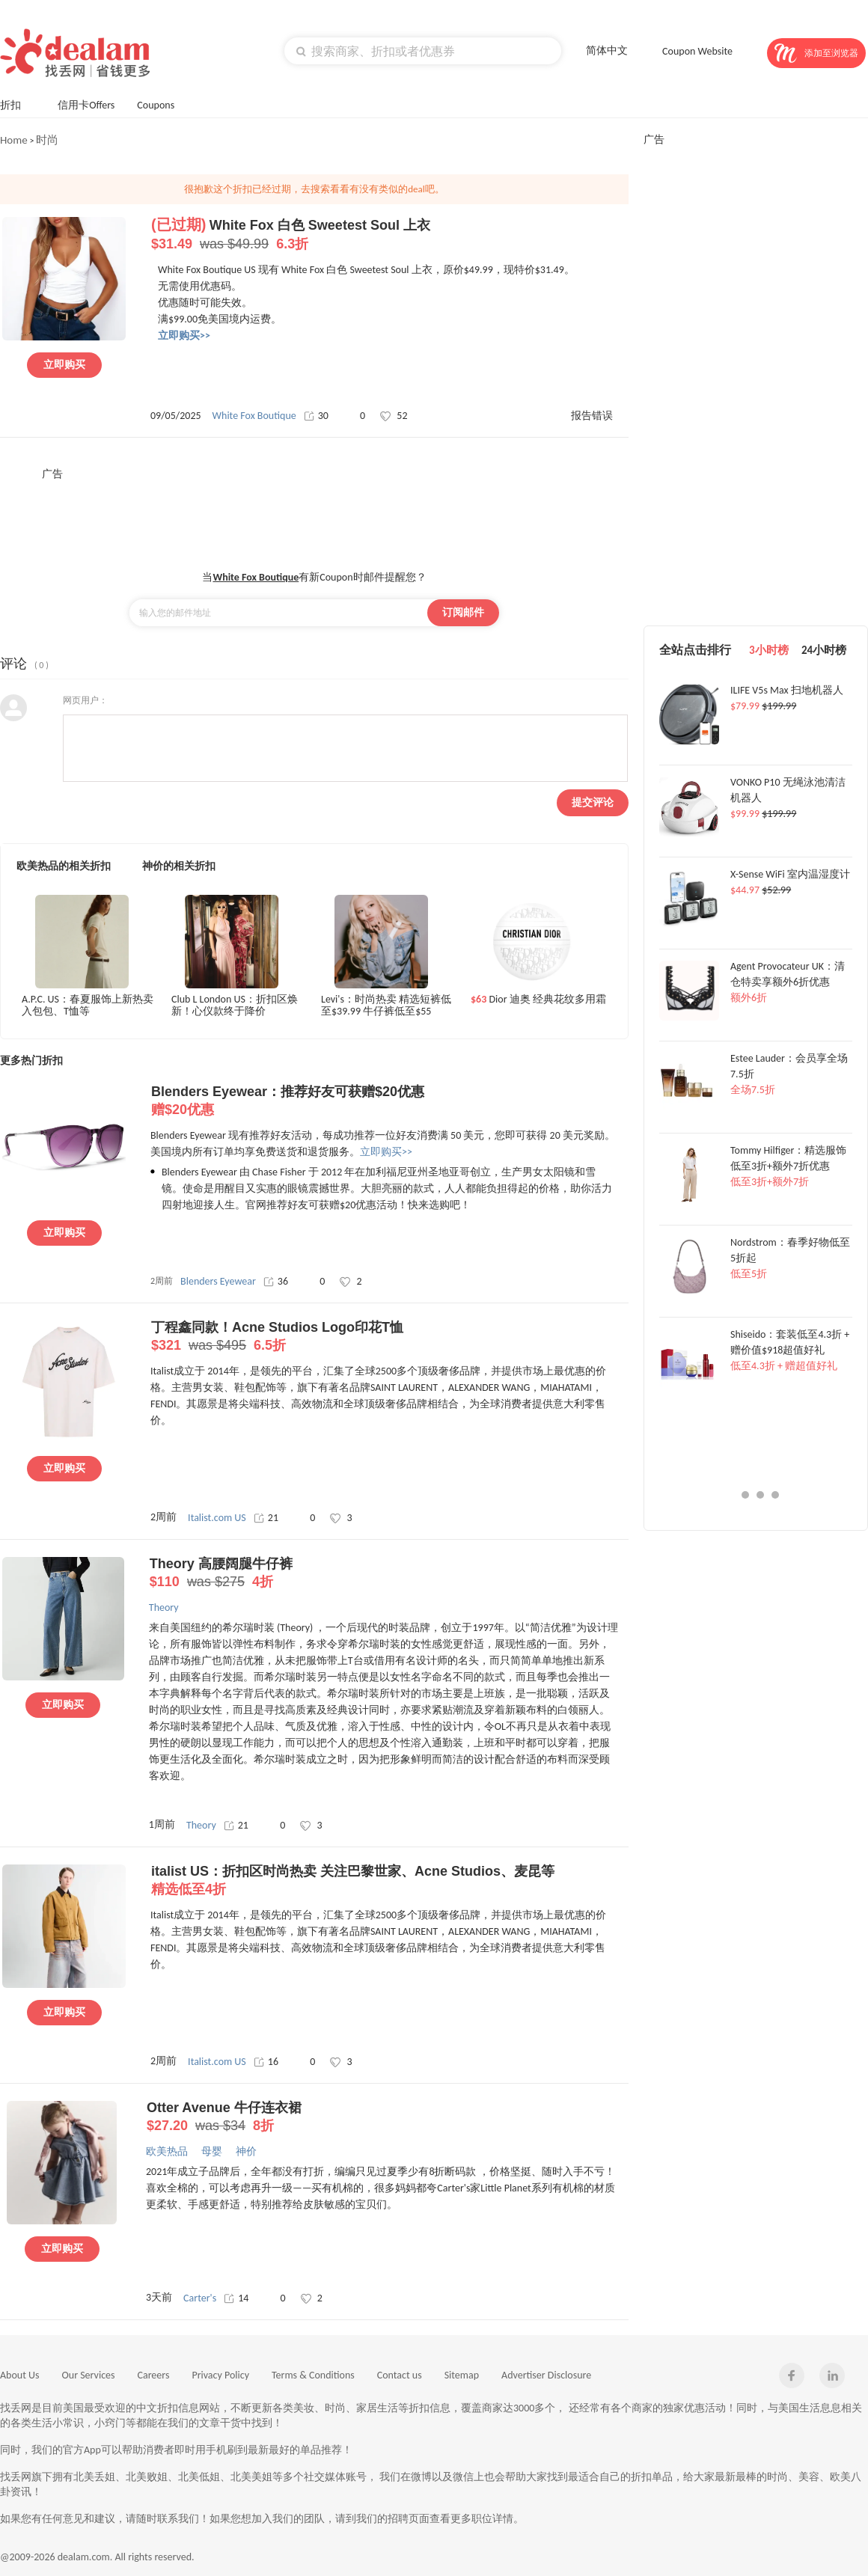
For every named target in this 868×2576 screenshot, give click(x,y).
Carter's (199, 2298)
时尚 (47, 140)
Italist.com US (217, 1517)
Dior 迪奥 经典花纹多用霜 (538, 1000)
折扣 (17, 103)
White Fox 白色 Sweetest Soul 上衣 (389, 235)
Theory (201, 1825)
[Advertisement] (314, 514)
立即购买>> (386, 1151)
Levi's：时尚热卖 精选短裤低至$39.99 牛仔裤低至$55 (386, 1006)
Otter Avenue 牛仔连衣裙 (385, 2117)
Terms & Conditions (313, 2375)
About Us (20, 2375)
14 (236, 2298)
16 (266, 2061)
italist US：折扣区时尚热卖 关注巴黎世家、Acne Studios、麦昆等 (389, 1881)
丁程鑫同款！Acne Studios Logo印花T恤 (389, 1337)
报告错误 (592, 415)
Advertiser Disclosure (546, 2375)
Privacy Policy (220, 2375)
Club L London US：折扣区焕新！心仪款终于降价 (234, 1006)
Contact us (399, 2375)
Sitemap (461, 2375)
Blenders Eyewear (218, 1281)
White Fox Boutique (254, 415)
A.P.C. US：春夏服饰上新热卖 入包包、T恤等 (87, 1006)
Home (14, 140)
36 (275, 1281)
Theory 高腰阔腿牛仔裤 (388, 1573)
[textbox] (422, 50)
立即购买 (64, 364)
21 (266, 1517)
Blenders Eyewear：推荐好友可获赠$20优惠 (389, 1101)
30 (316, 415)
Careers (154, 2375)
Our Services (88, 2375)
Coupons (163, 103)
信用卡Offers (86, 105)
